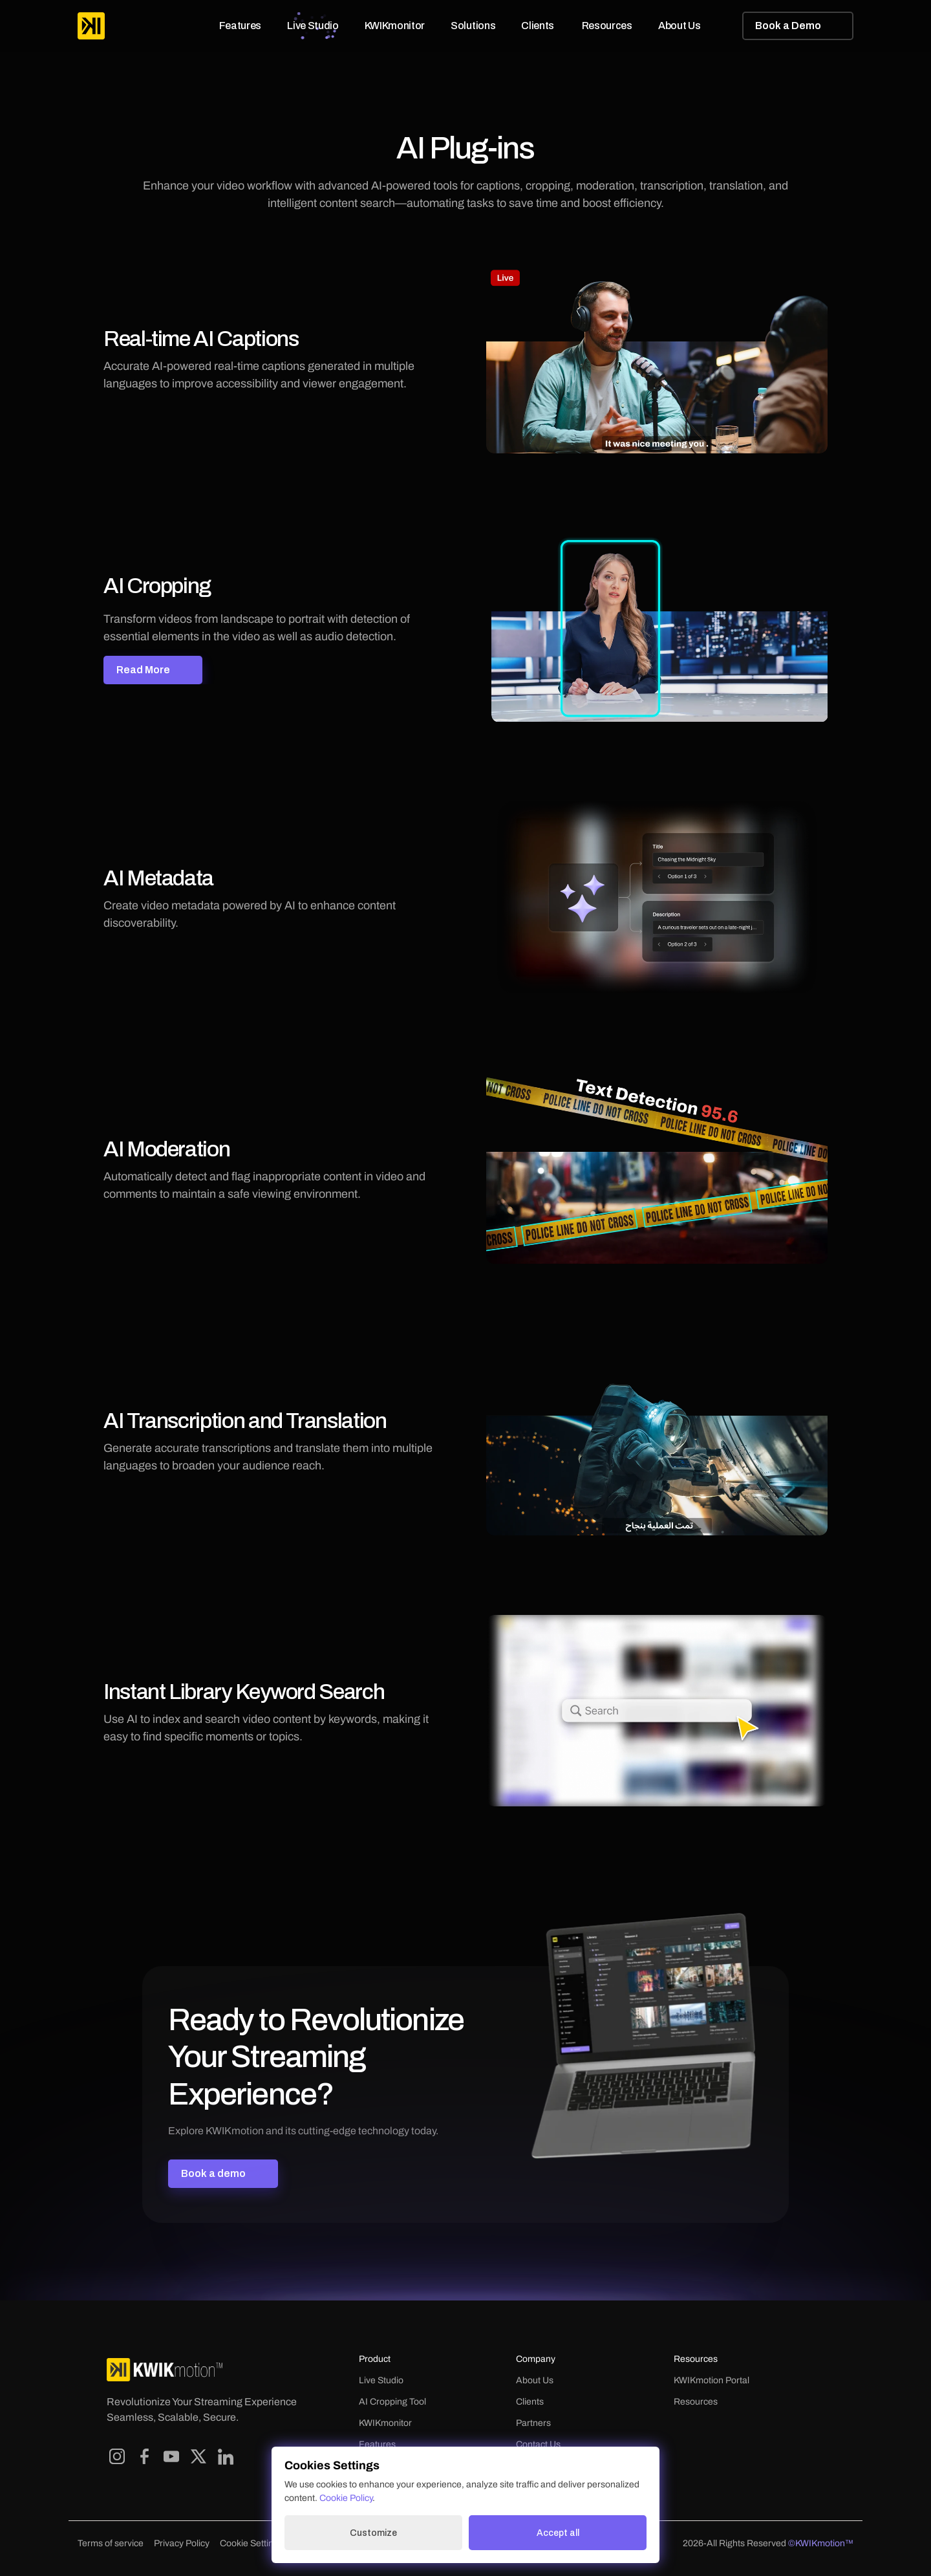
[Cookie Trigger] (251, 2543)
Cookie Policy (345, 2502)
